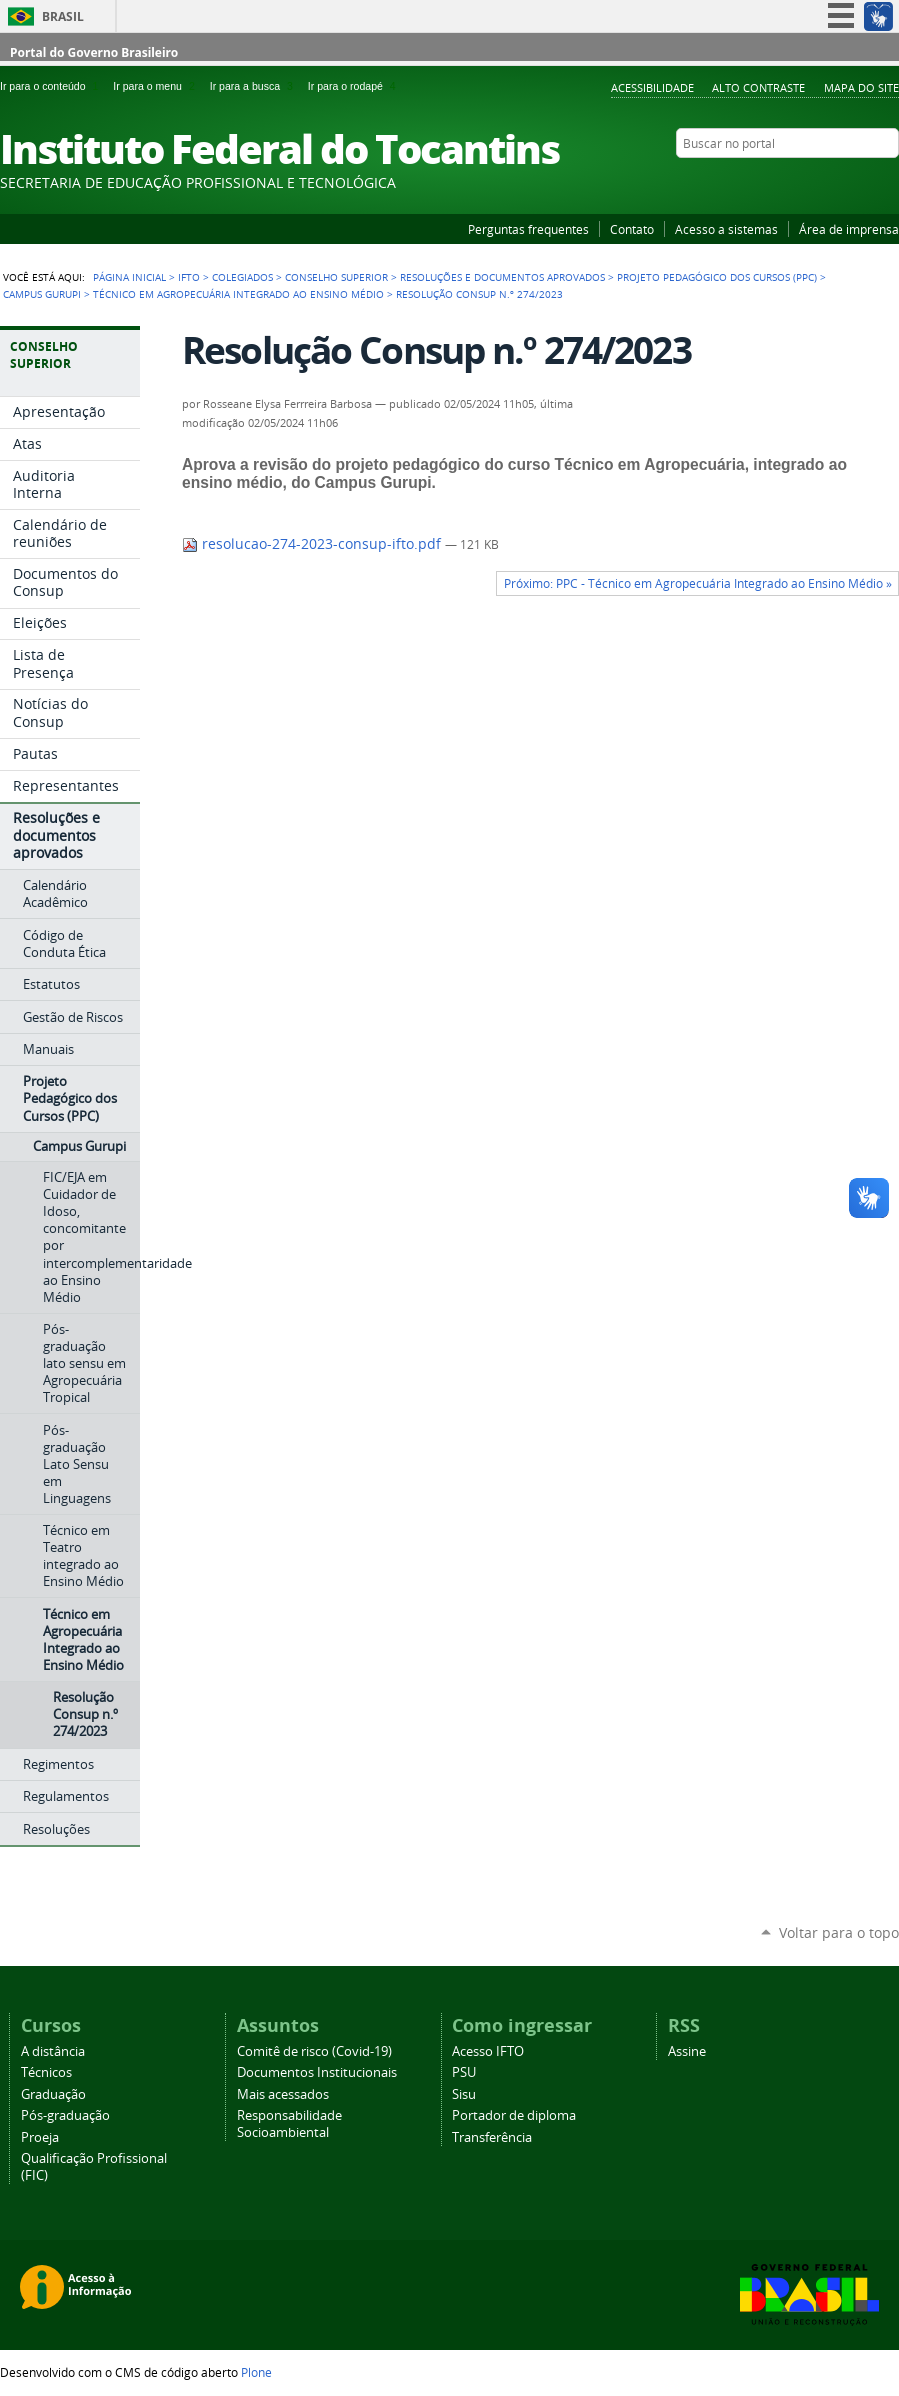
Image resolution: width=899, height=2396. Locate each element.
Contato (632, 229)
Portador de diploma (514, 2115)
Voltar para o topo (839, 1932)
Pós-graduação (65, 2115)
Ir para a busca (255, 86)
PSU (464, 2072)
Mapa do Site (861, 87)
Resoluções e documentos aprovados (502, 277)
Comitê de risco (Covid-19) (314, 2051)
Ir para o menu (157, 86)
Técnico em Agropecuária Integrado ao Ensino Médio (238, 294)
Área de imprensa (849, 229)
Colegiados (242, 277)
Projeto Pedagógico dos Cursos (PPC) (717, 277)
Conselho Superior (336, 277)
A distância (53, 2051)
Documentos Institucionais (317, 2072)
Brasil (63, 16)
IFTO (189, 277)
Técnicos (46, 2072)
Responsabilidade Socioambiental (289, 2124)
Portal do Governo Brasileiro (94, 52)
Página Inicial (129, 277)
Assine (687, 2051)
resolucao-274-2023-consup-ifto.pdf (313, 544)
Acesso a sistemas (726, 229)
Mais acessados (283, 2094)
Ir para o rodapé (354, 86)
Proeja (40, 2137)
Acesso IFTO (488, 2051)
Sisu (464, 2094)
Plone (256, 2372)
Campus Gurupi (42, 294)
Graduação (53, 2094)
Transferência (492, 2137)
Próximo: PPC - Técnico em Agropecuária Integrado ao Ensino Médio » (698, 583)
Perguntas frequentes (528, 229)
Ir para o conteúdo (52, 86)
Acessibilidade (652, 87)
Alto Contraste (758, 87)
